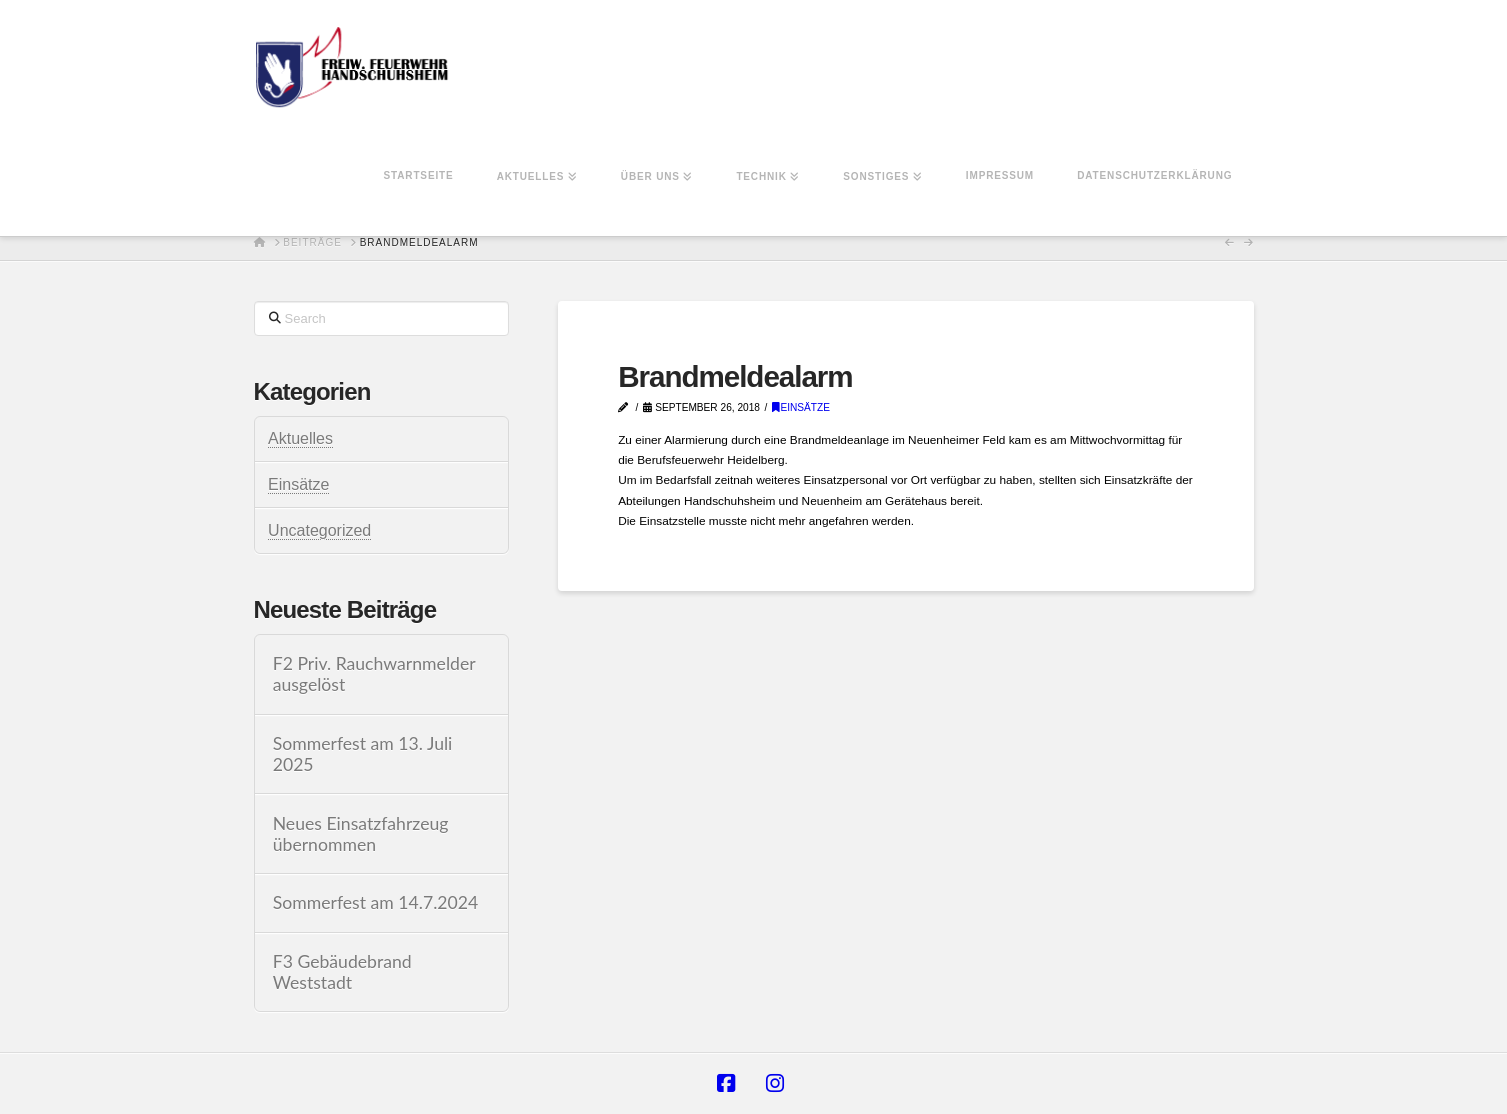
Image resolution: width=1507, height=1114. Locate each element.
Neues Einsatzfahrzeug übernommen (361, 834)
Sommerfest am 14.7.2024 (376, 902)
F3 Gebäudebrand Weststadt (342, 972)
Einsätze (801, 407)
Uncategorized (319, 530)
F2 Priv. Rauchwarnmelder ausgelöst (374, 674)
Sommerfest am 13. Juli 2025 (363, 754)
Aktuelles (300, 438)
